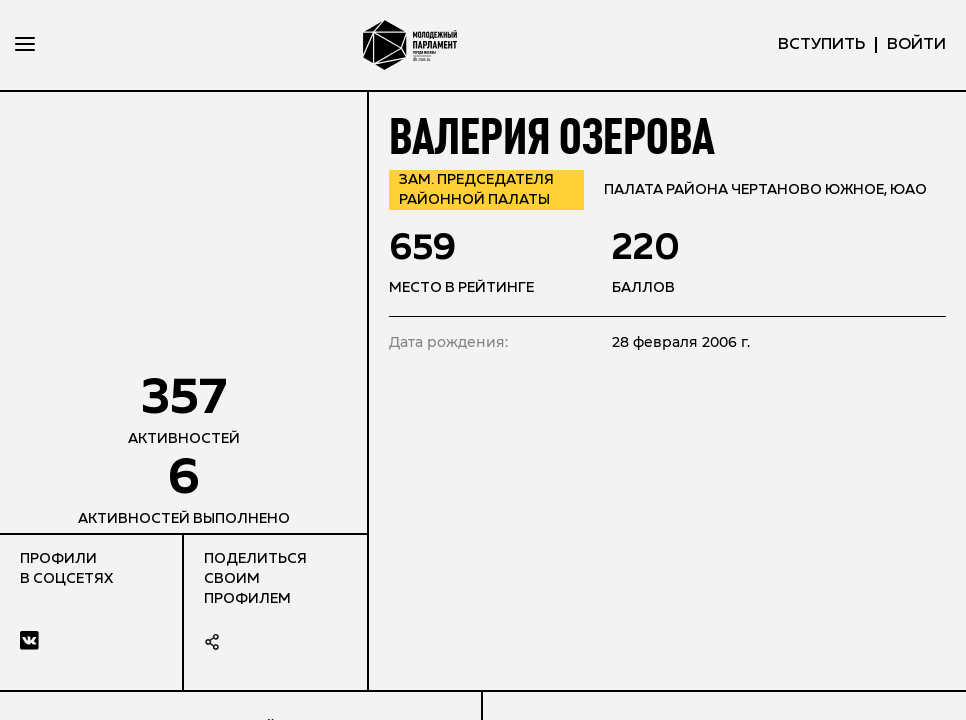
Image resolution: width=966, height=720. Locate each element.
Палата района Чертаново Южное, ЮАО (765, 190)
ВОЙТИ (916, 45)
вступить (821, 45)
